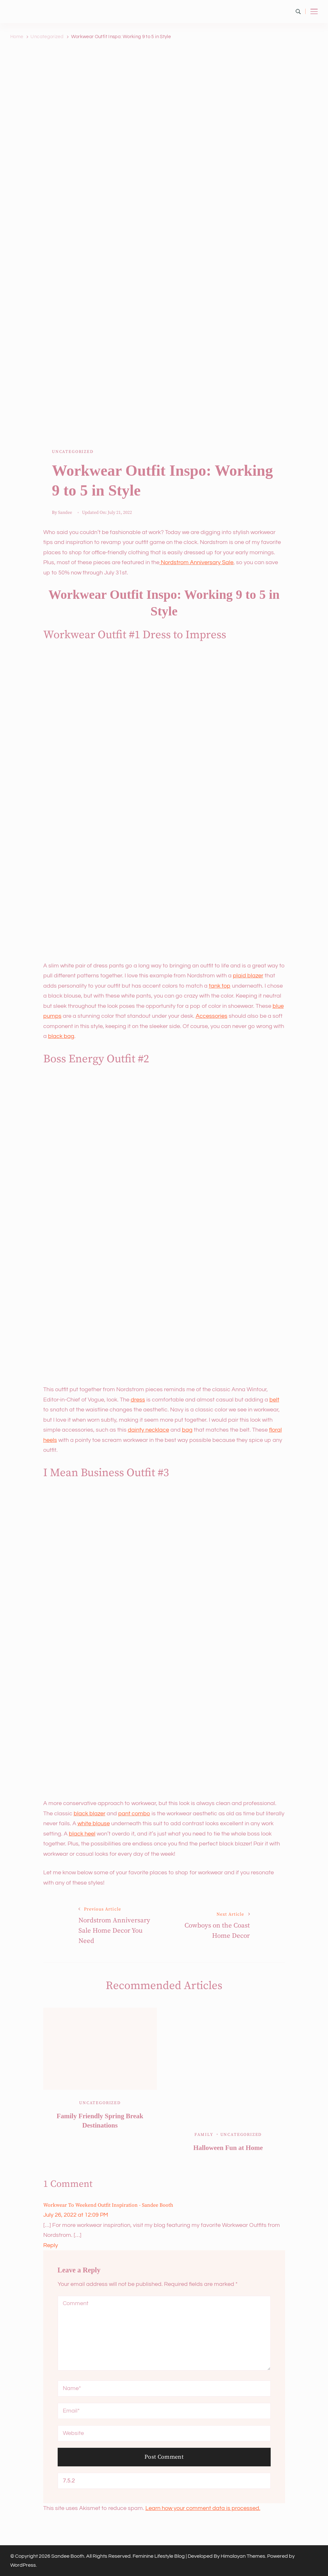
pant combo (134, 1814)
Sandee (65, 512)
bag (187, 1430)
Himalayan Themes (243, 2556)
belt (274, 1400)
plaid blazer (248, 976)
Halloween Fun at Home (228, 2148)
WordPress (23, 2565)
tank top (220, 986)
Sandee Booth (67, 2556)
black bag (61, 1036)
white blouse (94, 1823)
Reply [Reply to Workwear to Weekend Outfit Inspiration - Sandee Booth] (50, 2245)
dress (138, 1400)
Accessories (211, 1016)
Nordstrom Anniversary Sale (197, 562)
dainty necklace (148, 1430)
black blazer (89, 1814)
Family (203, 2134)
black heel (82, 1834)
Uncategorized (73, 451)
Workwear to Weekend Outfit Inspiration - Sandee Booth (108, 2205)
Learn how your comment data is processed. (202, 2508)
